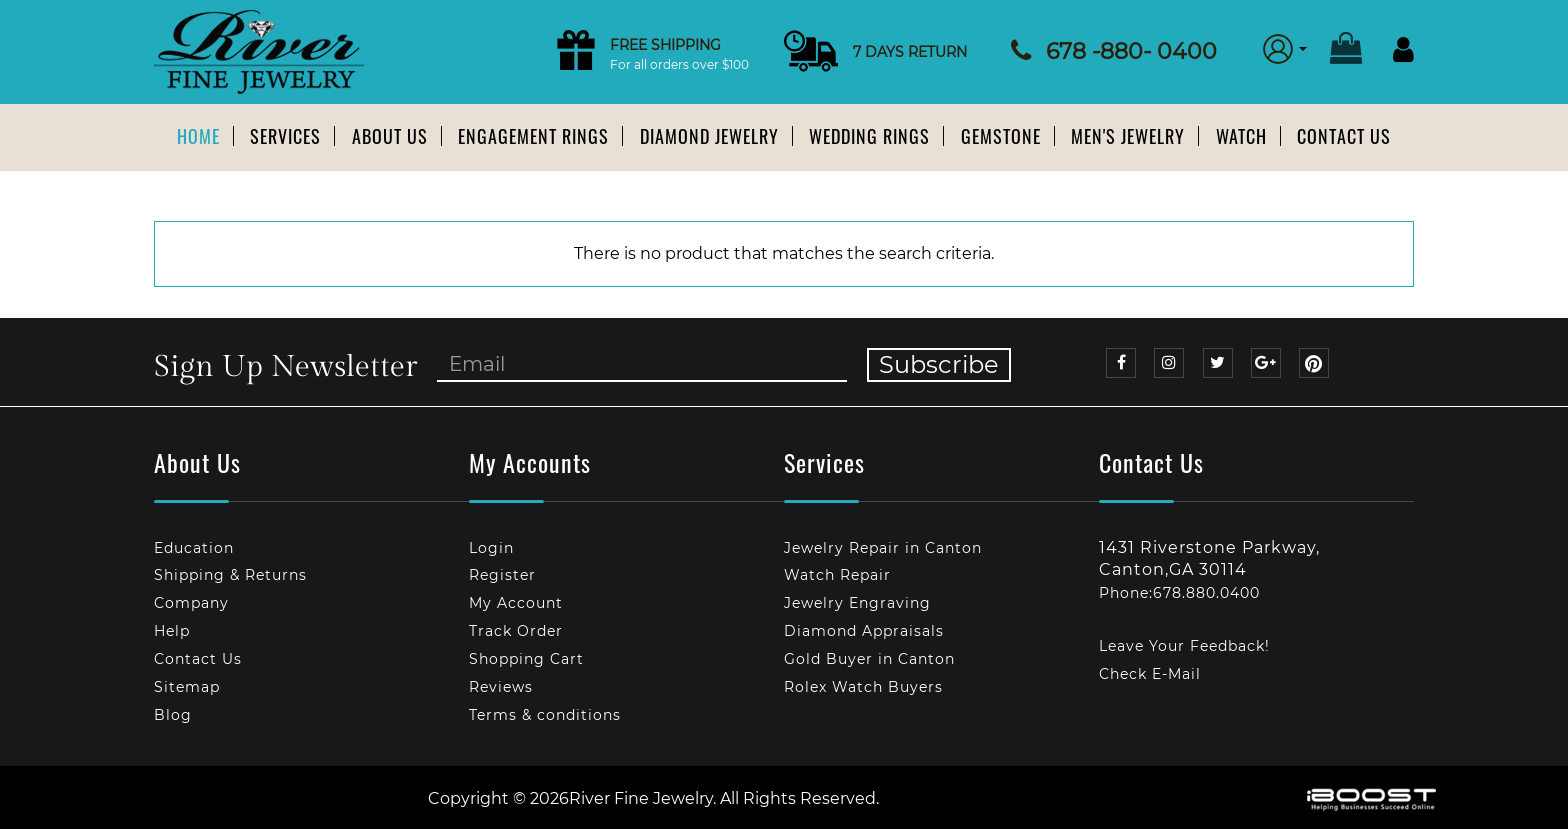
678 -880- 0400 (1131, 51)
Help (172, 631)
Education (194, 548)
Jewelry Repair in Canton (883, 548)
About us (390, 136)
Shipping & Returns (230, 575)
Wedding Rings (869, 136)
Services (285, 136)
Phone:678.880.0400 (1179, 593)
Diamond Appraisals (864, 631)
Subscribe (939, 364)
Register (502, 575)
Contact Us (1344, 136)
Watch (1241, 136)
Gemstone (1001, 136)
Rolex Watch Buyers (863, 687)
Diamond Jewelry (709, 136)
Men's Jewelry (1128, 136)
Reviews (501, 687)
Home (198, 136)
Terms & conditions (545, 715)
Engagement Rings (533, 136)
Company (191, 603)
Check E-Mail (1150, 674)
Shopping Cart (526, 659)
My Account (516, 603)
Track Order (516, 631)
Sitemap (187, 687)
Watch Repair (837, 575)
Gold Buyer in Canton (869, 659)
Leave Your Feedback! (1184, 646)
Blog (173, 715)
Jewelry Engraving (857, 603)
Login (491, 548)
